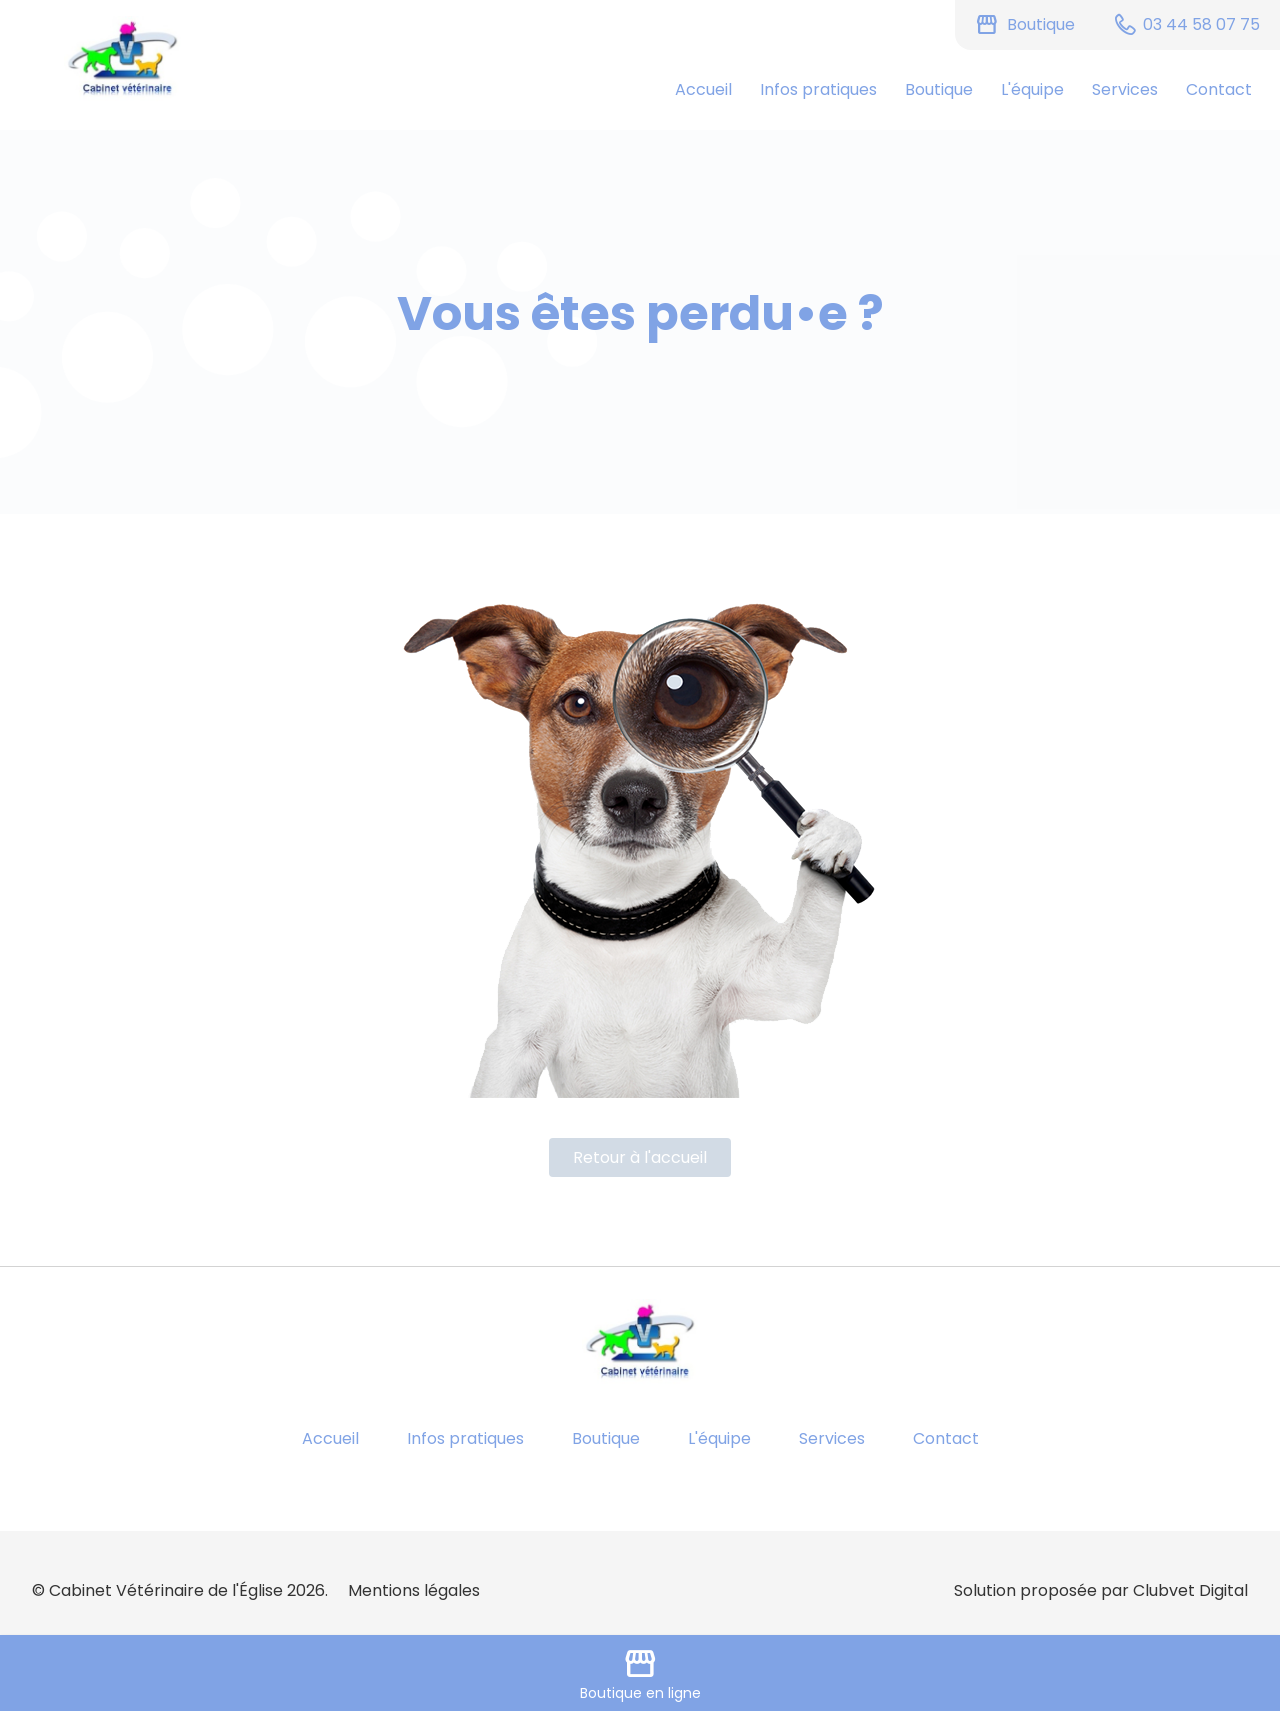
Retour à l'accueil (640, 1157)
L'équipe (1032, 89)
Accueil (703, 89)
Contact (1219, 89)
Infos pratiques (818, 89)
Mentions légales (414, 1590)
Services (1125, 89)
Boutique (939, 89)
